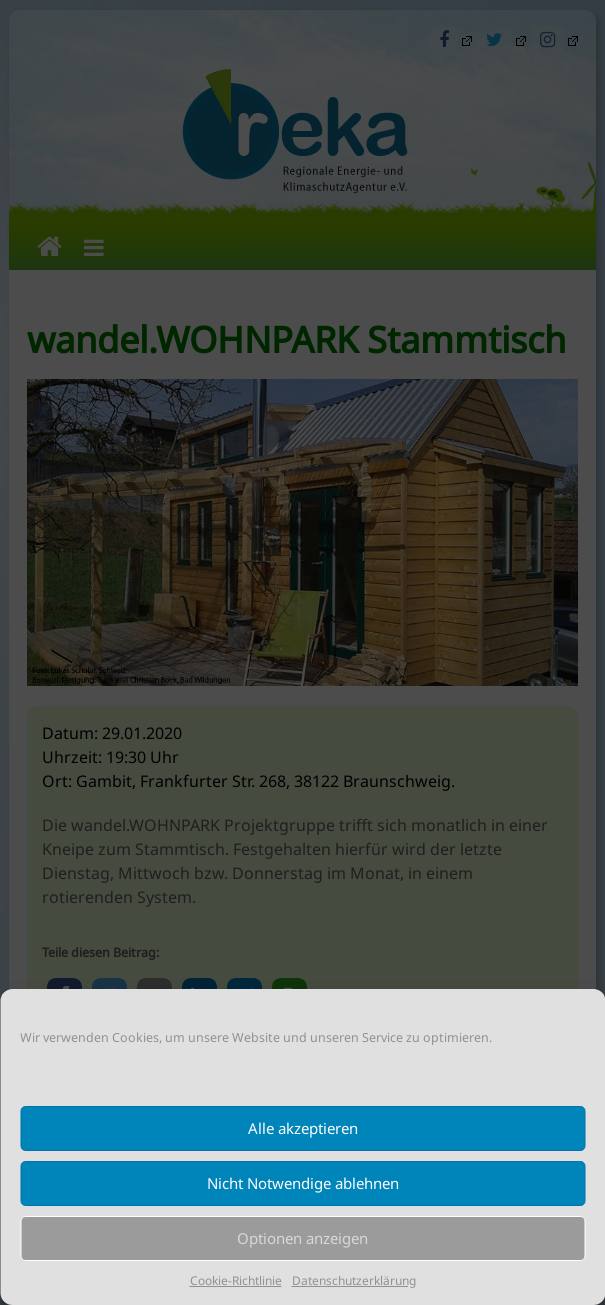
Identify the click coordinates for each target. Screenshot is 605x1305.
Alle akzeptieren (303, 1128)
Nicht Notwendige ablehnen (303, 1183)
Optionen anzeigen (302, 1238)
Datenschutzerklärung (354, 1280)
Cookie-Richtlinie (236, 1280)
